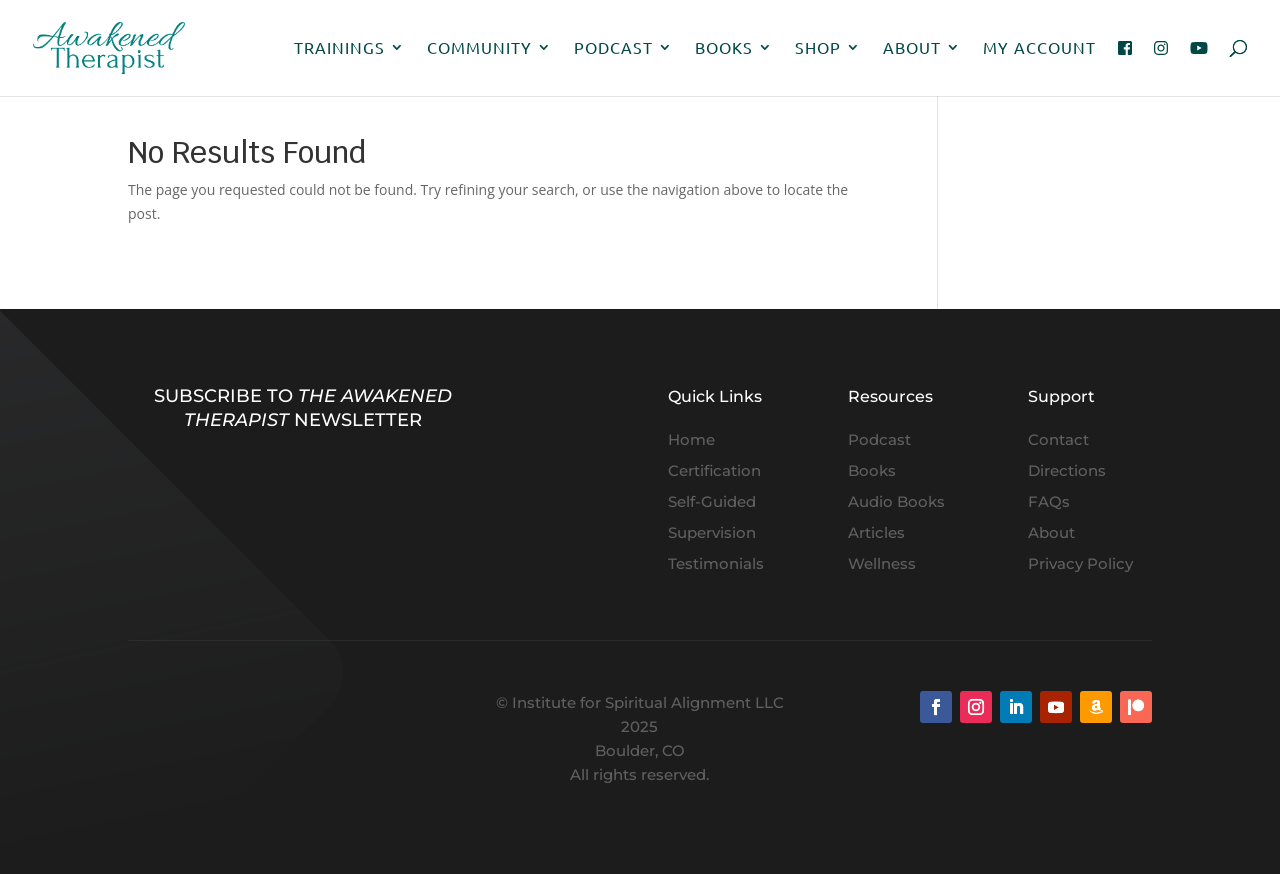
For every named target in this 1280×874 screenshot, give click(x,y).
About (912, 48)
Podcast (613, 48)
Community (479, 48)
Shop (818, 48)
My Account (1039, 48)
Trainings (339, 48)
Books (724, 48)
